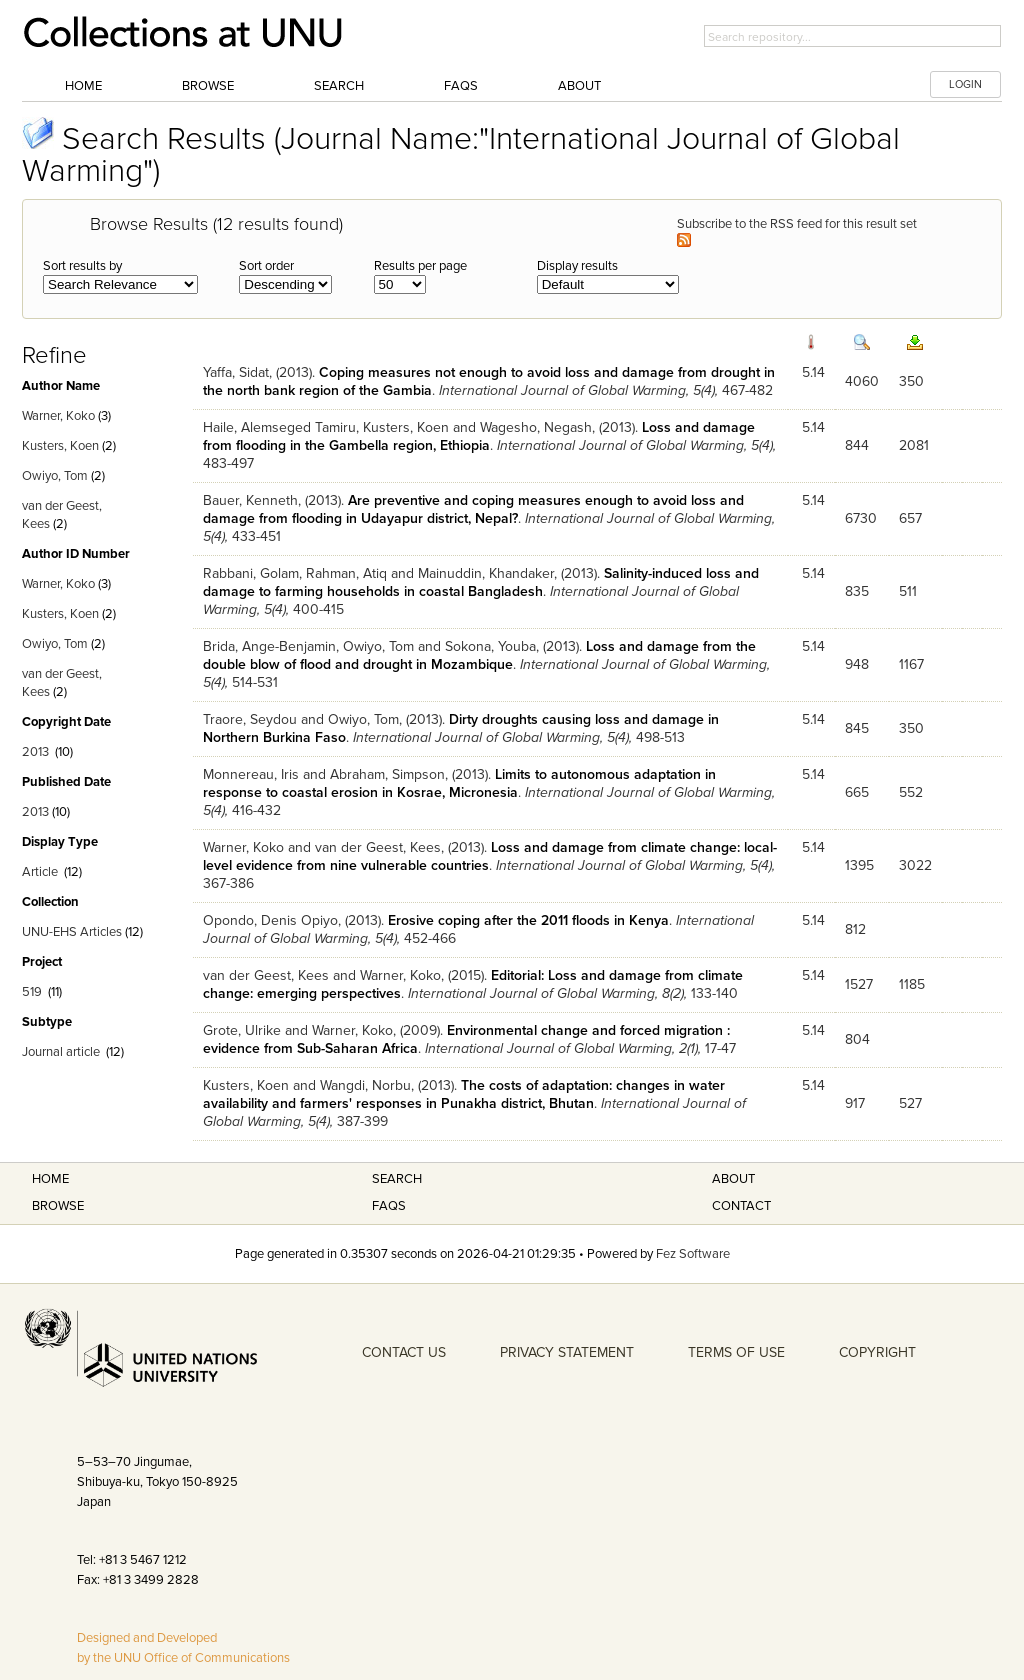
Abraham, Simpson (387, 774)
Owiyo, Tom (55, 476)
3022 (915, 865)
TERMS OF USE (736, 1352)
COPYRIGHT (877, 1352)
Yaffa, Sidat (236, 372)
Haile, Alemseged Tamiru (279, 427)
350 (911, 381)
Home (83, 86)
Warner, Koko (58, 416)
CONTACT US (404, 1352)
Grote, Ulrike (242, 1030)
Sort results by (82, 266)
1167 (911, 664)
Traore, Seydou (250, 719)
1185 (912, 984)
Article (40, 872)
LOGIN (965, 84)
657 (910, 518)
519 (32, 992)
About (579, 86)
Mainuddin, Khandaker (486, 573)
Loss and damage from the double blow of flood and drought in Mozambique (479, 655)
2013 (35, 752)
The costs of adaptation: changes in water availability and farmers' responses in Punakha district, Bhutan (464, 1094)
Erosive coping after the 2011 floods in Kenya (528, 920)
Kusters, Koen (60, 446)
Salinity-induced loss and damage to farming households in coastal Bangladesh (481, 582)
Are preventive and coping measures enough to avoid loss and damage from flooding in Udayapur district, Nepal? (473, 509)
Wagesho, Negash (536, 427)
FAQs (461, 86)
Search (339, 86)
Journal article (61, 1052)
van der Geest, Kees (378, 847)
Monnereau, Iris (251, 774)
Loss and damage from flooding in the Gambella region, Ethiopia (479, 436)
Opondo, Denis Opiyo (270, 920)
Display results (577, 266)
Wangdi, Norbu (365, 1085)
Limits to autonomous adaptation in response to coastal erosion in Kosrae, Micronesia (459, 783)
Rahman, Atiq (346, 573)
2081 (914, 445)
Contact (741, 1206)
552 (911, 792)
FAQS (389, 1206)
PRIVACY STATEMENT (567, 1352)
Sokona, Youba (490, 646)
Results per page (420, 266)
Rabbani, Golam (251, 573)
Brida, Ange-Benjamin (269, 646)
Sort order (266, 266)
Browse (208, 86)
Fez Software (693, 1254)
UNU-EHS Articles (72, 932)
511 (908, 591)
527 (910, 1103)
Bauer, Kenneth (250, 500)
